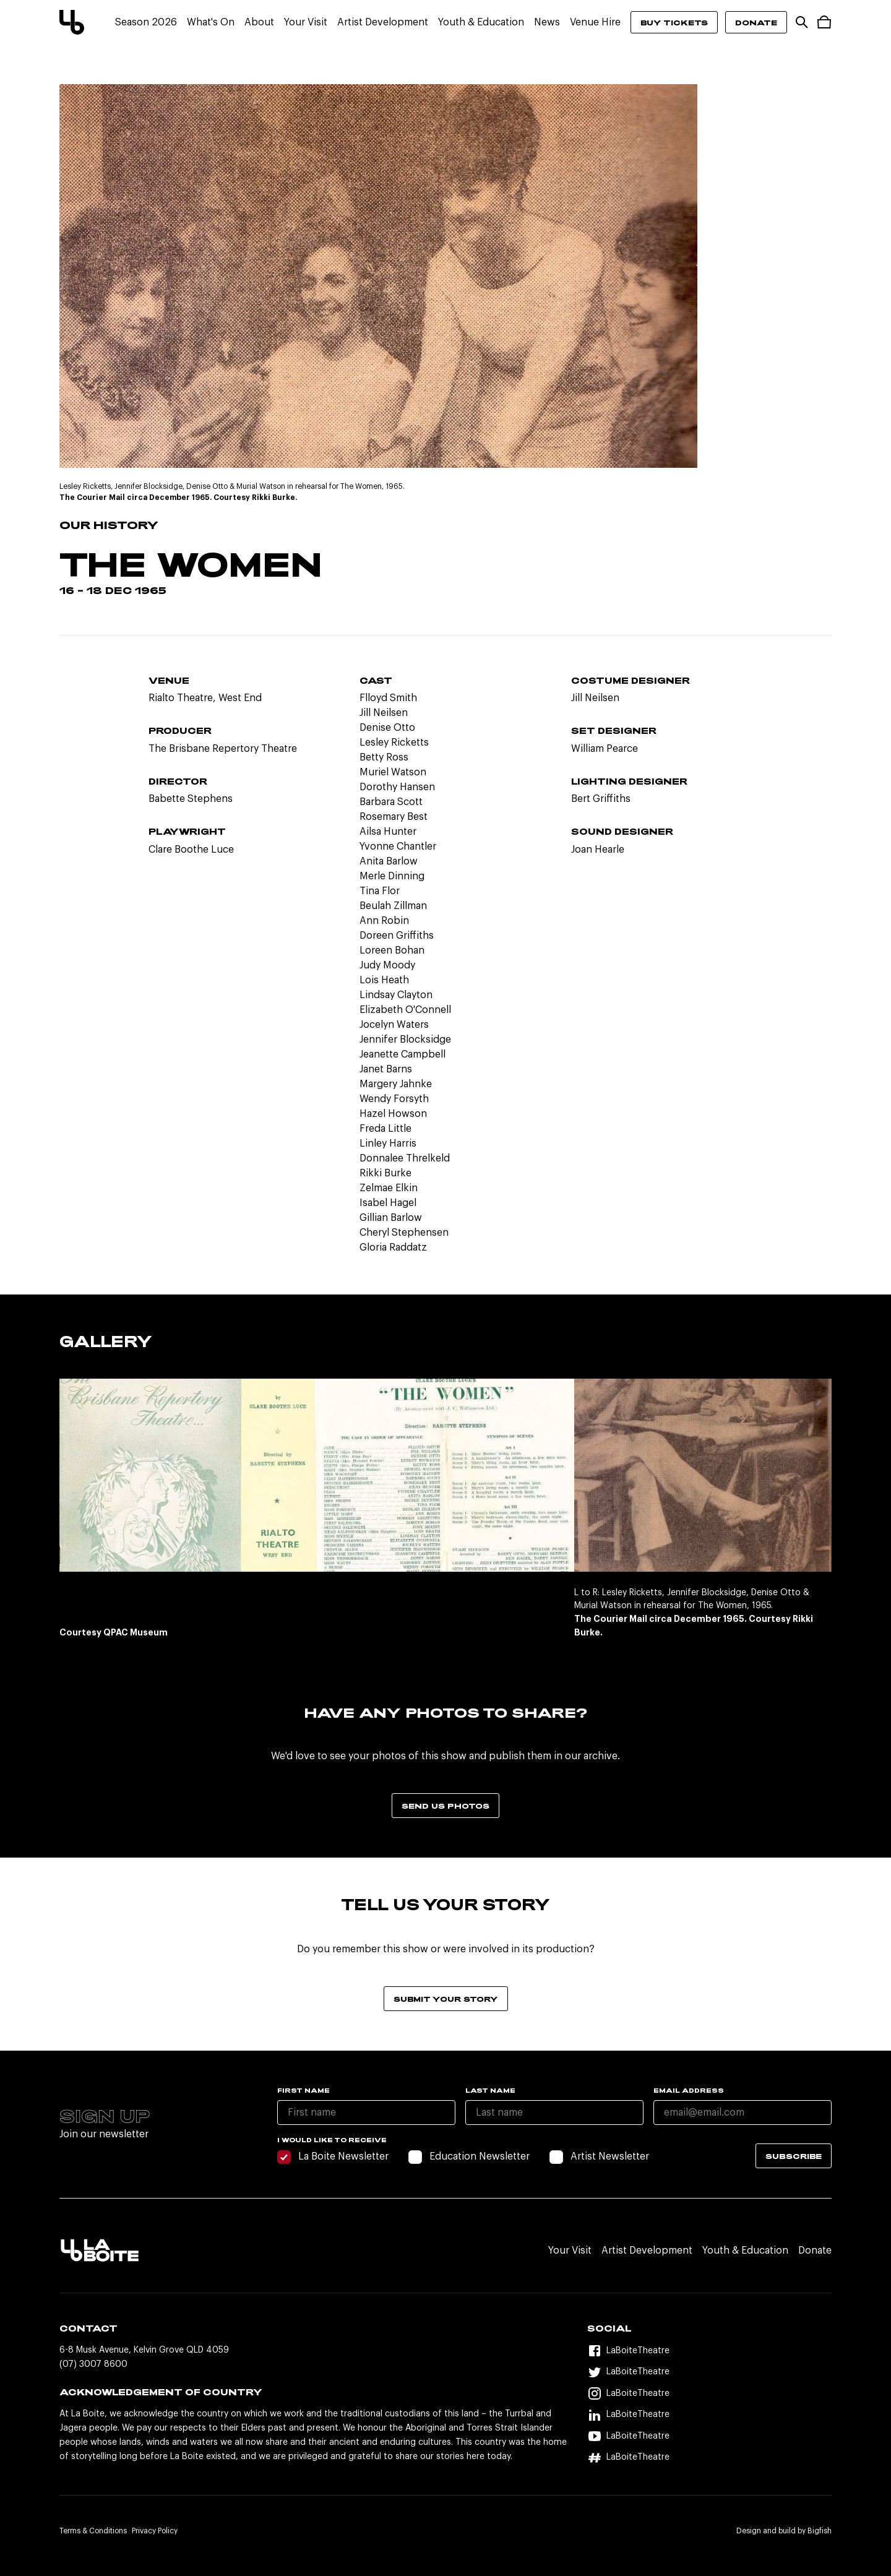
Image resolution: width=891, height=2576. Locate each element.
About (259, 22)
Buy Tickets (674, 22)
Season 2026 (146, 22)
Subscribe (793, 2156)
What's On (211, 22)
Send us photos (445, 1805)
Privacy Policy (155, 2531)
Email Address (688, 2090)
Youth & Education (481, 22)
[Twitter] (709, 2373)
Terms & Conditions (93, 2531)
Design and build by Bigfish (784, 2531)
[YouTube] (709, 2436)
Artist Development (382, 22)
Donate (756, 22)
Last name (490, 2090)
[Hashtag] (709, 2458)
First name (303, 2090)
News (547, 22)
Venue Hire (595, 22)
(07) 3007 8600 (93, 2364)
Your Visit (305, 22)
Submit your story (446, 1998)
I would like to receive (332, 2139)
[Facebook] (709, 2351)
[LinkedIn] (709, 2415)
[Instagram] (709, 2394)
